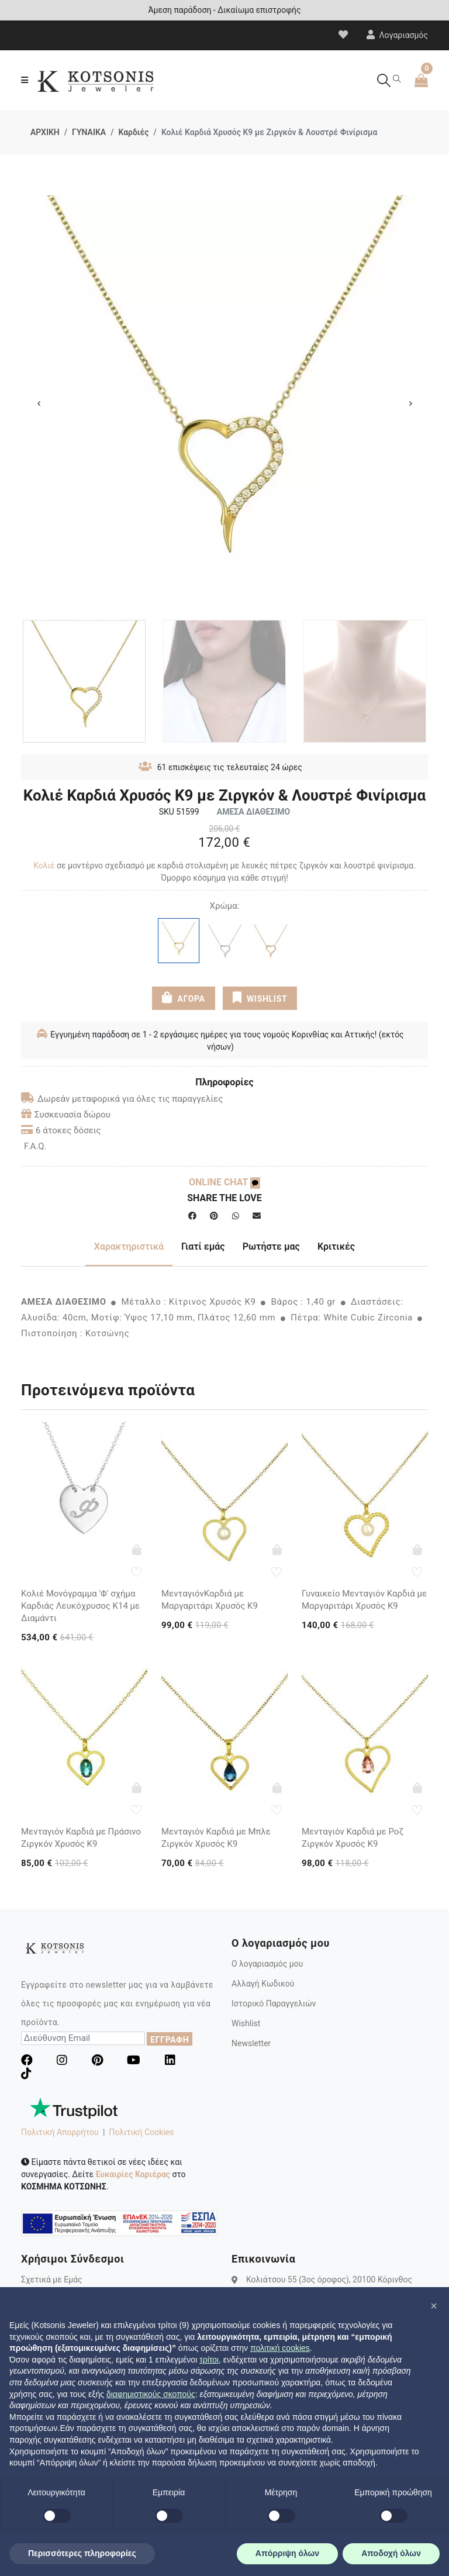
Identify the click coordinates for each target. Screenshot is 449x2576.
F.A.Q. (35, 1146)
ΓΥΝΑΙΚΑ (89, 132)
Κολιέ (43, 865)
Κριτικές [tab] (336, 1246)
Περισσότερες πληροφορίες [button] (82, 2553)
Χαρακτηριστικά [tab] (129, 1246)
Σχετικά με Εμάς (51, 2279)
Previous (38, 403)
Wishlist (246, 2023)
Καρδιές (133, 132)
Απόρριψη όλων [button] (287, 2553)
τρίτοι (209, 2359)
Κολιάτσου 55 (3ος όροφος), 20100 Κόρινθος (329, 2279)
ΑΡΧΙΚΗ (45, 132)
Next (410, 403)
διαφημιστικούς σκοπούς (150, 2394)
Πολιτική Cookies (141, 2132)
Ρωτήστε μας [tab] (271, 1246)
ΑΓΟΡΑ (183, 997)
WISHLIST (260, 997)
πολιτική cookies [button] (280, 2348)
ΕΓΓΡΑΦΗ (169, 2039)
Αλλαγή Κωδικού (263, 1983)
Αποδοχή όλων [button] (391, 2553)
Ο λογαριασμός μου (267, 1963)
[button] (433, 2305)
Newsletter (251, 2043)
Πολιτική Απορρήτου (60, 2132)
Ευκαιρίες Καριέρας (133, 2174)
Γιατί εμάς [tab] (203, 1246)
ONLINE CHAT (224, 1182)
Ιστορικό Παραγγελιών (274, 2003)
